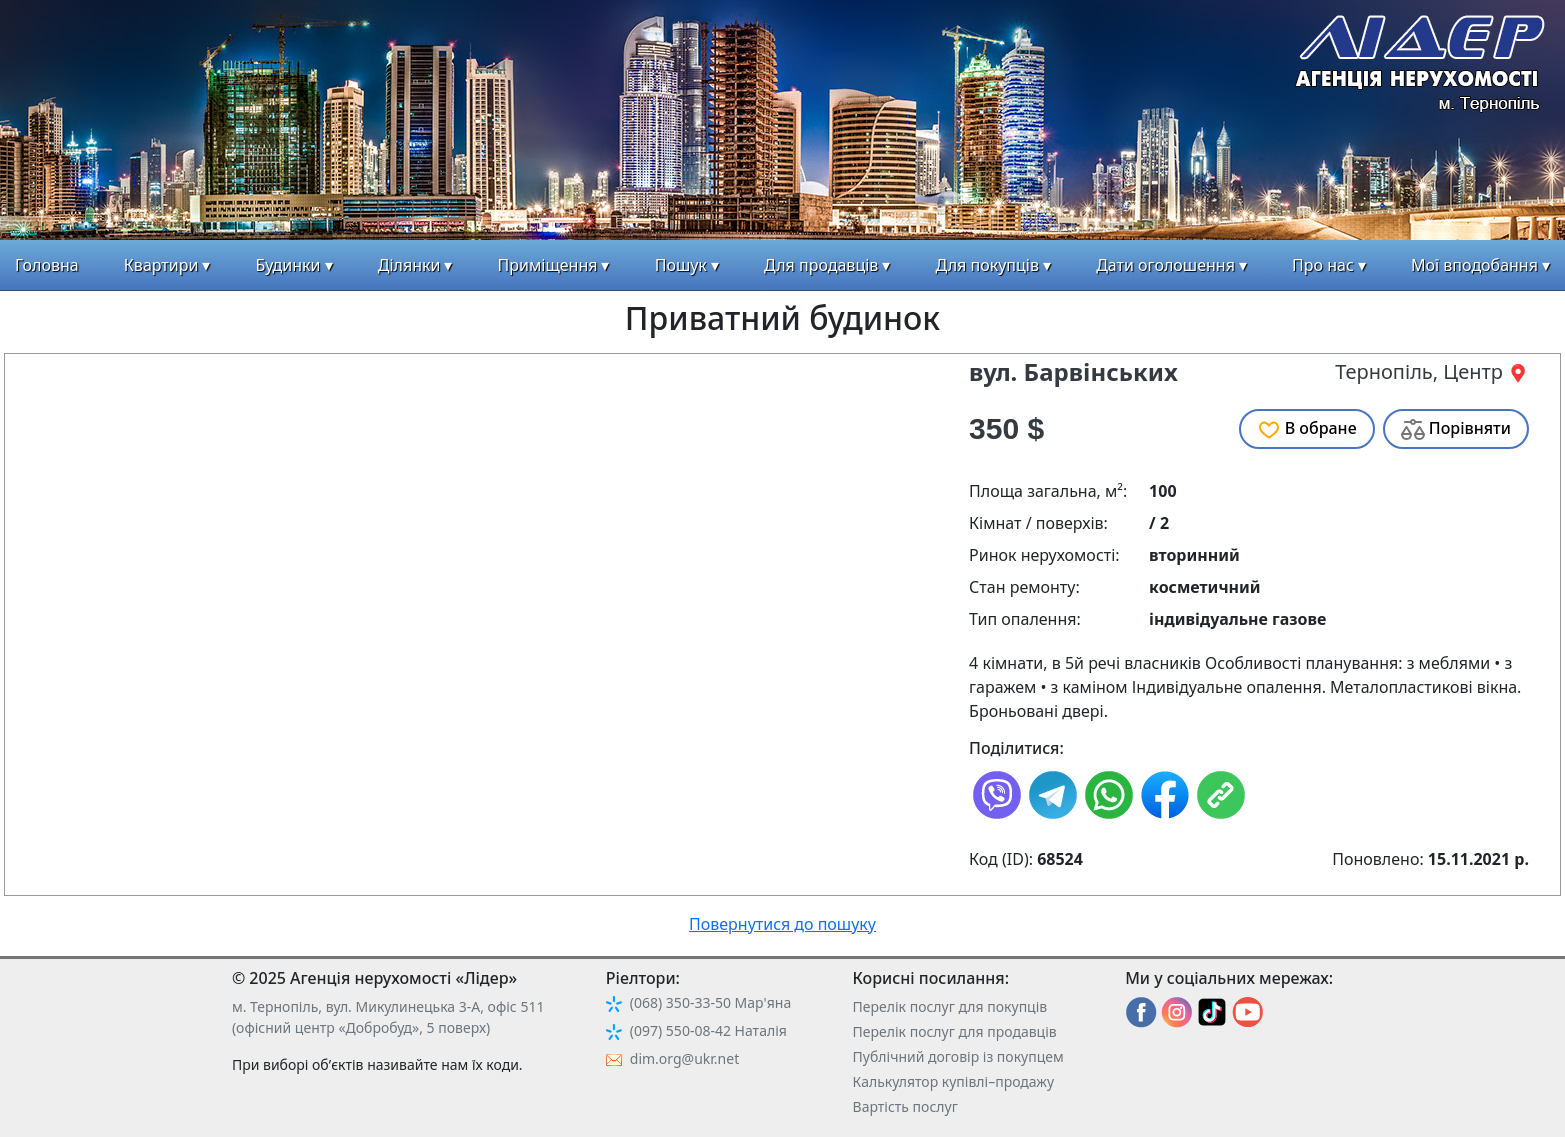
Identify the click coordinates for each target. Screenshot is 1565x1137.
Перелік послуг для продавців (955, 1031)
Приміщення (548, 265)
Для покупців (987, 265)
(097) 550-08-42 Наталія (708, 1030)
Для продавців (821, 265)
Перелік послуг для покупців (950, 1006)
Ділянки (409, 265)
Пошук (681, 265)
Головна (47, 265)
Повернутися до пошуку (782, 924)
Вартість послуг (905, 1106)
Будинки (288, 265)
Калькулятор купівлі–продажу (954, 1081)
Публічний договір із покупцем (958, 1056)
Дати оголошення (1165, 265)
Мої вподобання (1474, 265)
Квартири (161, 265)
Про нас (1323, 265)
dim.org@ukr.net (684, 1058)
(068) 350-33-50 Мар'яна (710, 1002)
